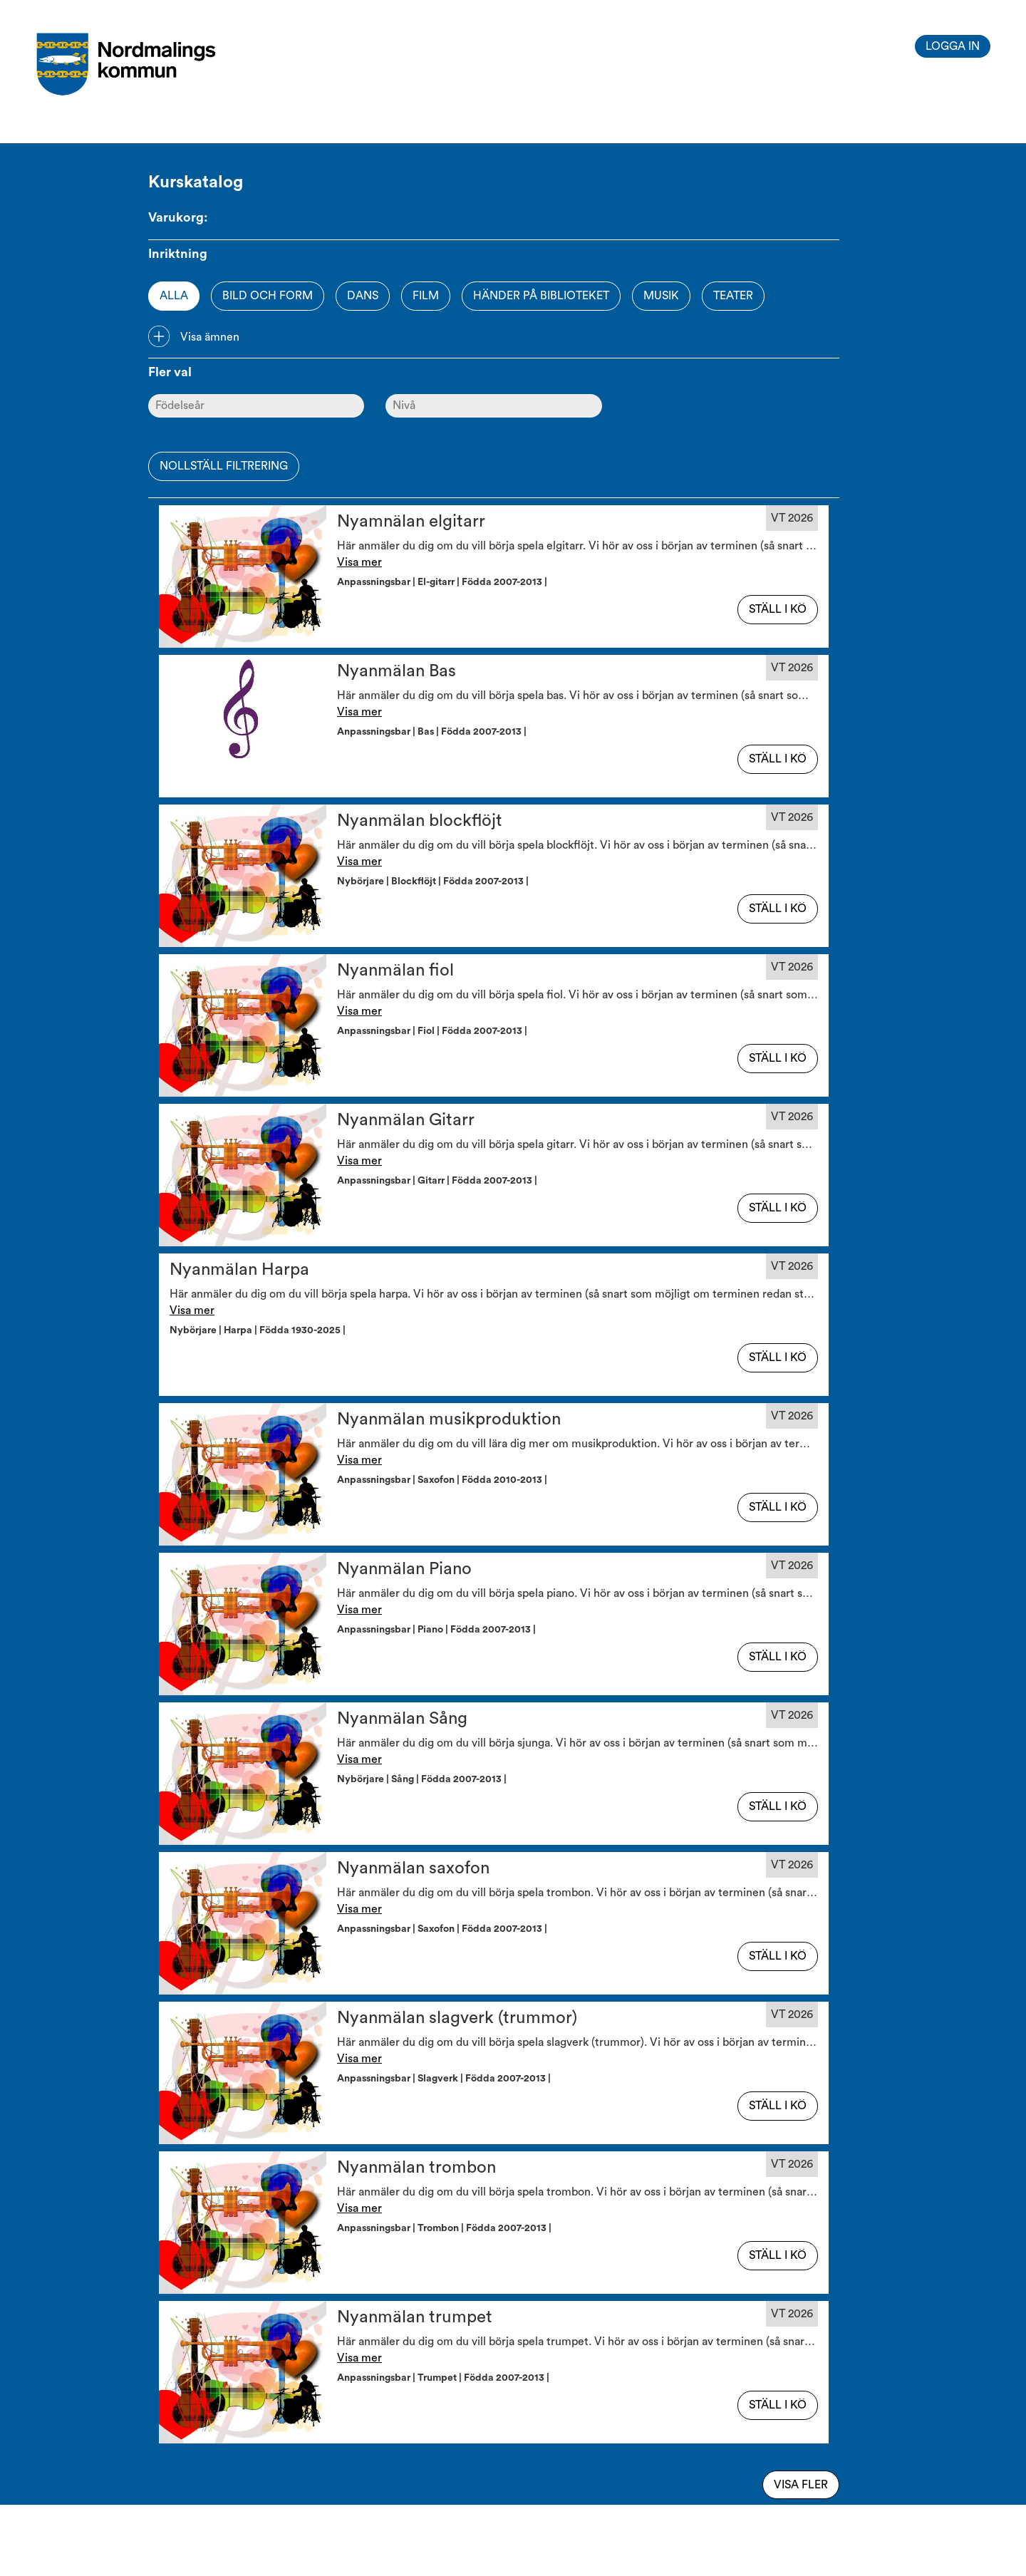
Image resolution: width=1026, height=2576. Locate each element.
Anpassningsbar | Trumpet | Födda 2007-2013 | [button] (445, 2378)
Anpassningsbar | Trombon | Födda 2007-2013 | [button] (446, 2228)
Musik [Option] (661, 295)
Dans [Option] (362, 295)
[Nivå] (493, 406)
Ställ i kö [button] (778, 609)
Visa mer (359, 562)
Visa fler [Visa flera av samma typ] (801, 2484)
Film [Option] (426, 295)
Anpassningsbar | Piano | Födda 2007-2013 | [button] (438, 1630)
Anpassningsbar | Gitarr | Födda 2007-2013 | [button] (439, 1181)
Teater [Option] (733, 295)
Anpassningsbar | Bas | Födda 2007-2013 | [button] (434, 732)
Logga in (953, 46)
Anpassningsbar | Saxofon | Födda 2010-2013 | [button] (444, 1480)
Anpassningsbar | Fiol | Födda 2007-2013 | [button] (434, 1031)
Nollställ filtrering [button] (224, 466)
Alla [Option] (174, 295)
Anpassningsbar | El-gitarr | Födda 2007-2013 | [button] (444, 582)
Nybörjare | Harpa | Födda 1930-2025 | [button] (260, 1330)
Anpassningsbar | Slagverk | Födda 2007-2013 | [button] (446, 2079)
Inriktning (177, 253)
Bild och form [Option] (267, 295)
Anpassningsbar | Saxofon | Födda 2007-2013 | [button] (444, 1929)
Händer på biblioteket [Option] (541, 295)
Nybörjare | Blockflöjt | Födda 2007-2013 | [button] (435, 881)
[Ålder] (256, 406)
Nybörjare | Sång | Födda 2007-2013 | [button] (424, 1779)
